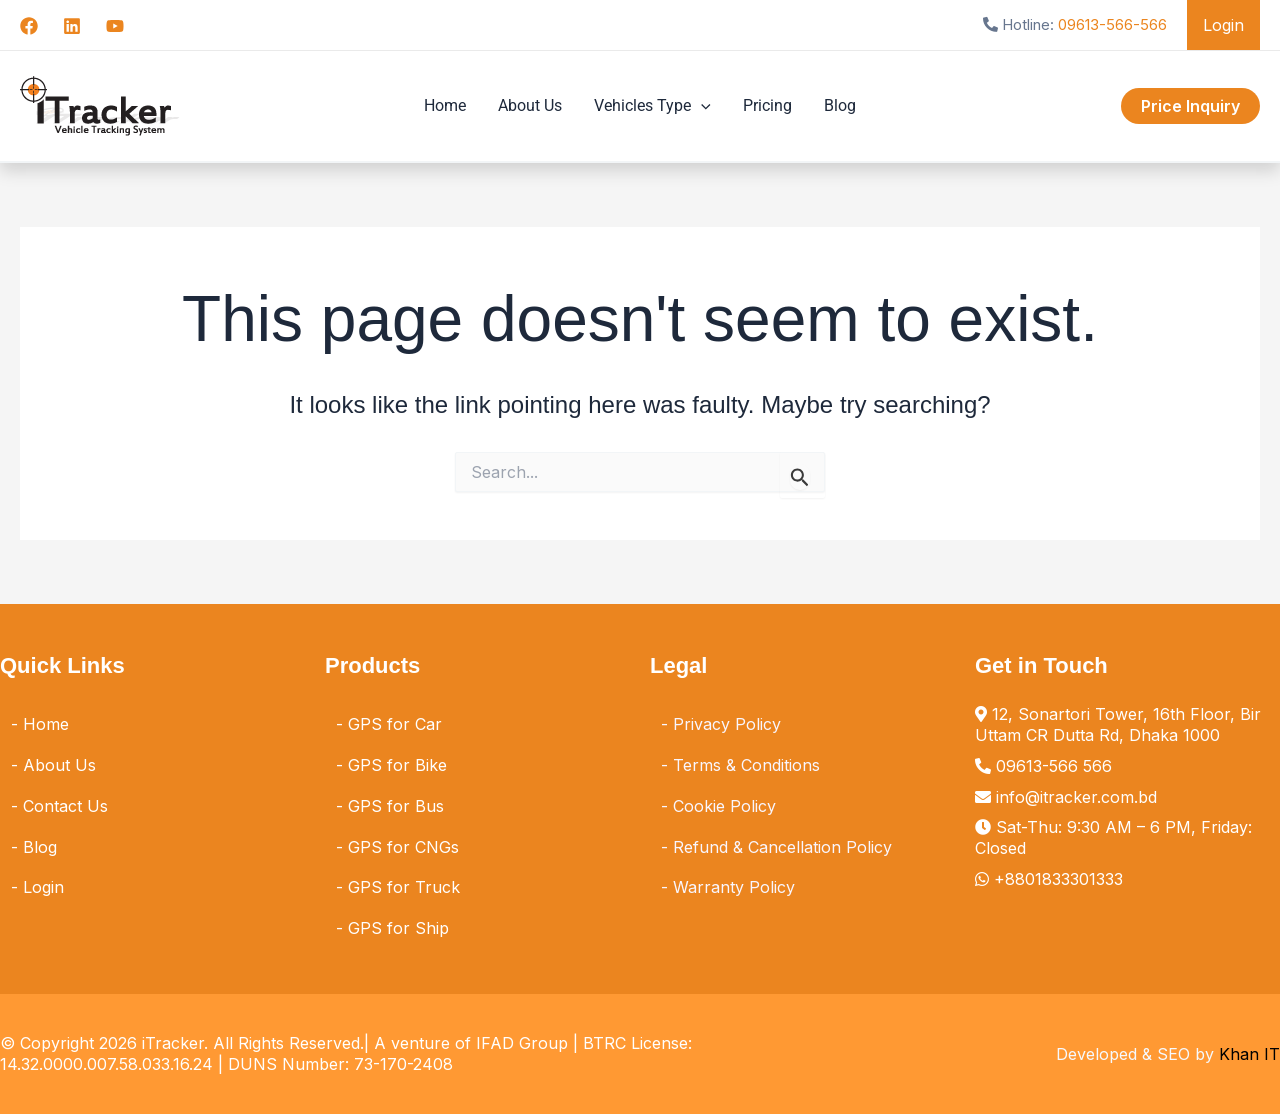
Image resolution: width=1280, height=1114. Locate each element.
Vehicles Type (652, 106)
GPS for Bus (396, 806)
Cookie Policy (724, 806)
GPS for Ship (398, 928)
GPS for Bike (397, 765)
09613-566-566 (1112, 24)
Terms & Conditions (746, 765)
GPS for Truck (404, 887)
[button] (1190, 106)
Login (1223, 25)
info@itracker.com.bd (1076, 797)
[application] (701, 106)
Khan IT (1249, 1054)
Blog (840, 105)
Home (445, 105)
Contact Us (65, 806)
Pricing (767, 105)
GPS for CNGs (403, 847)
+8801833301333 (1058, 879)
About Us (530, 105)
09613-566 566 (1054, 766)
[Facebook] (29, 26)
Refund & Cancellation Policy (782, 847)
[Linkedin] (72, 26)
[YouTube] (115, 26)
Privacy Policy (727, 724)
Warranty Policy (734, 887)
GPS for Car (395, 724)
